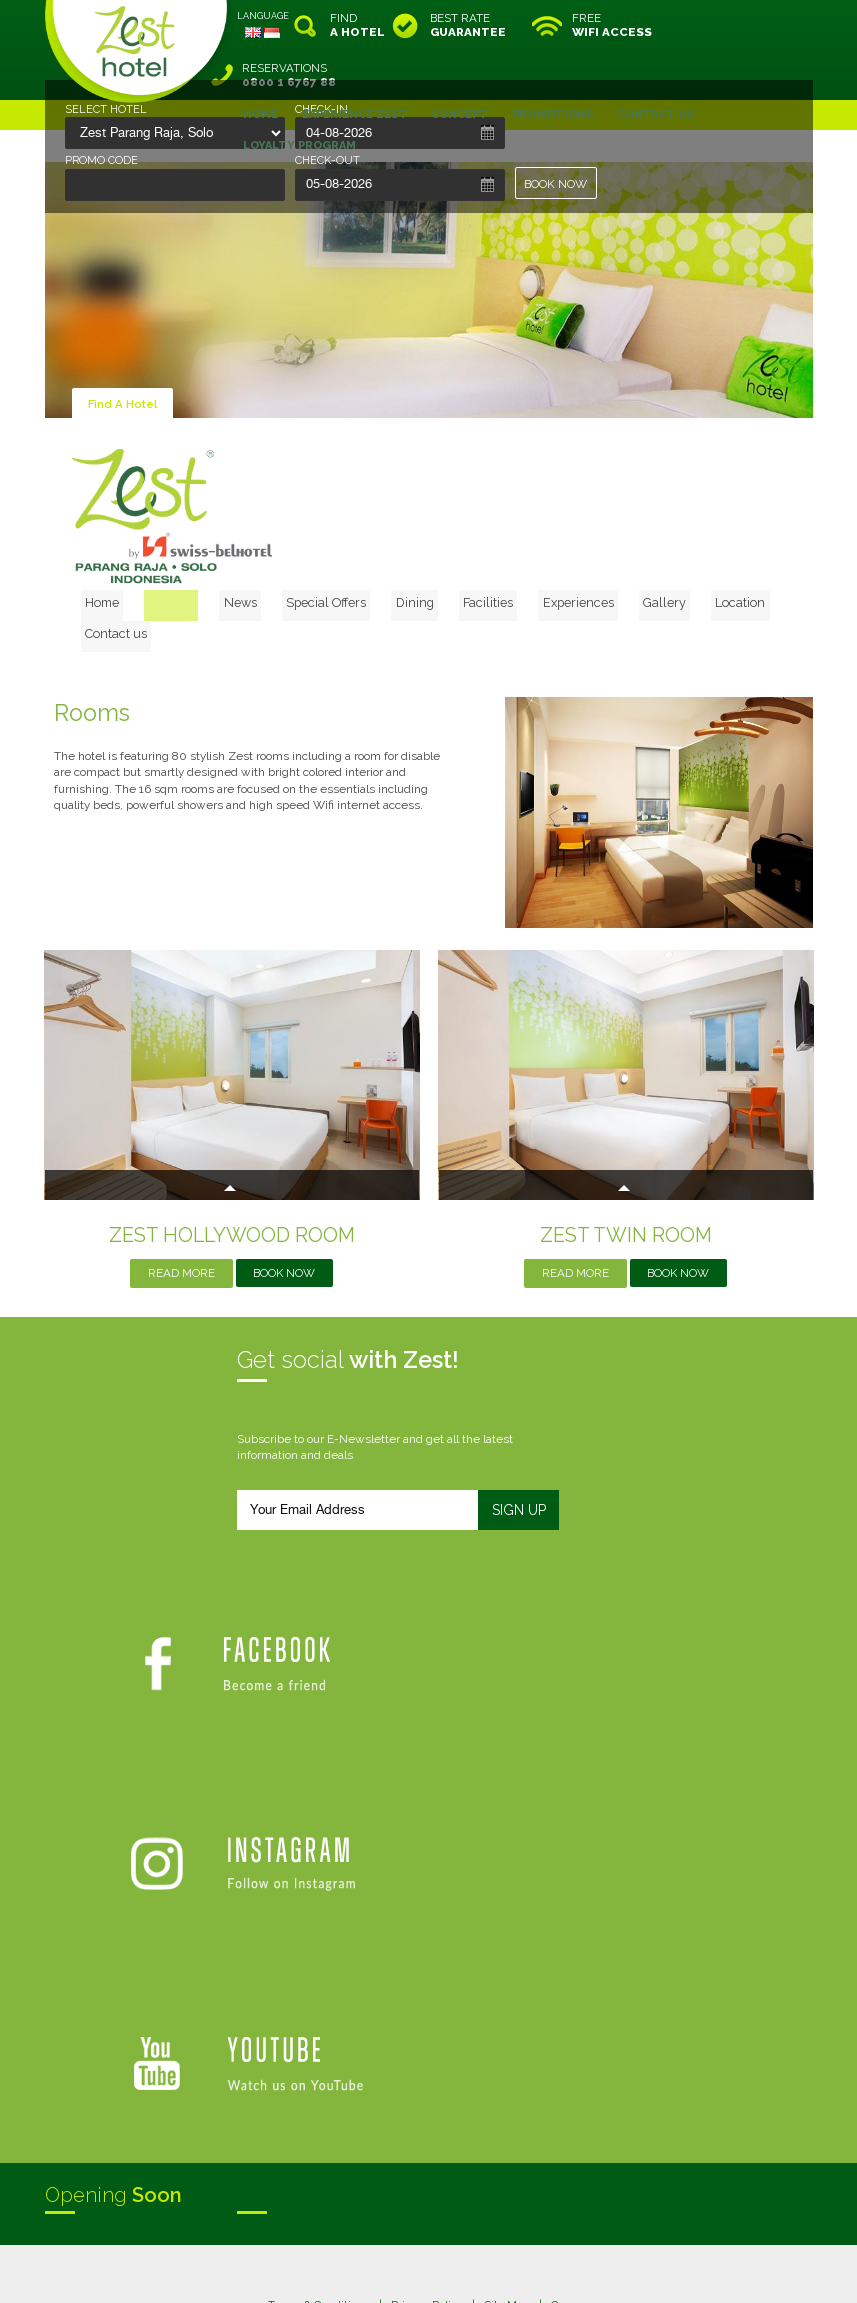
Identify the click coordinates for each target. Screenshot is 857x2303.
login (505, 2251)
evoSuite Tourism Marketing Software (365, 2267)
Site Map (506, 2023)
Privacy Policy (426, 2023)
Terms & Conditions (316, 2023)
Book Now (284, 1191)
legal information (438, 2251)
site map (362, 2251)
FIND (357, 25)
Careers (572, 2023)
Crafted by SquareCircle (543, 2267)
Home (134, 549)
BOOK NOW (556, 184)
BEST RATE (468, 25)
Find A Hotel (123, 354)
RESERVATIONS (761, 25)
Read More (180, 1191)
